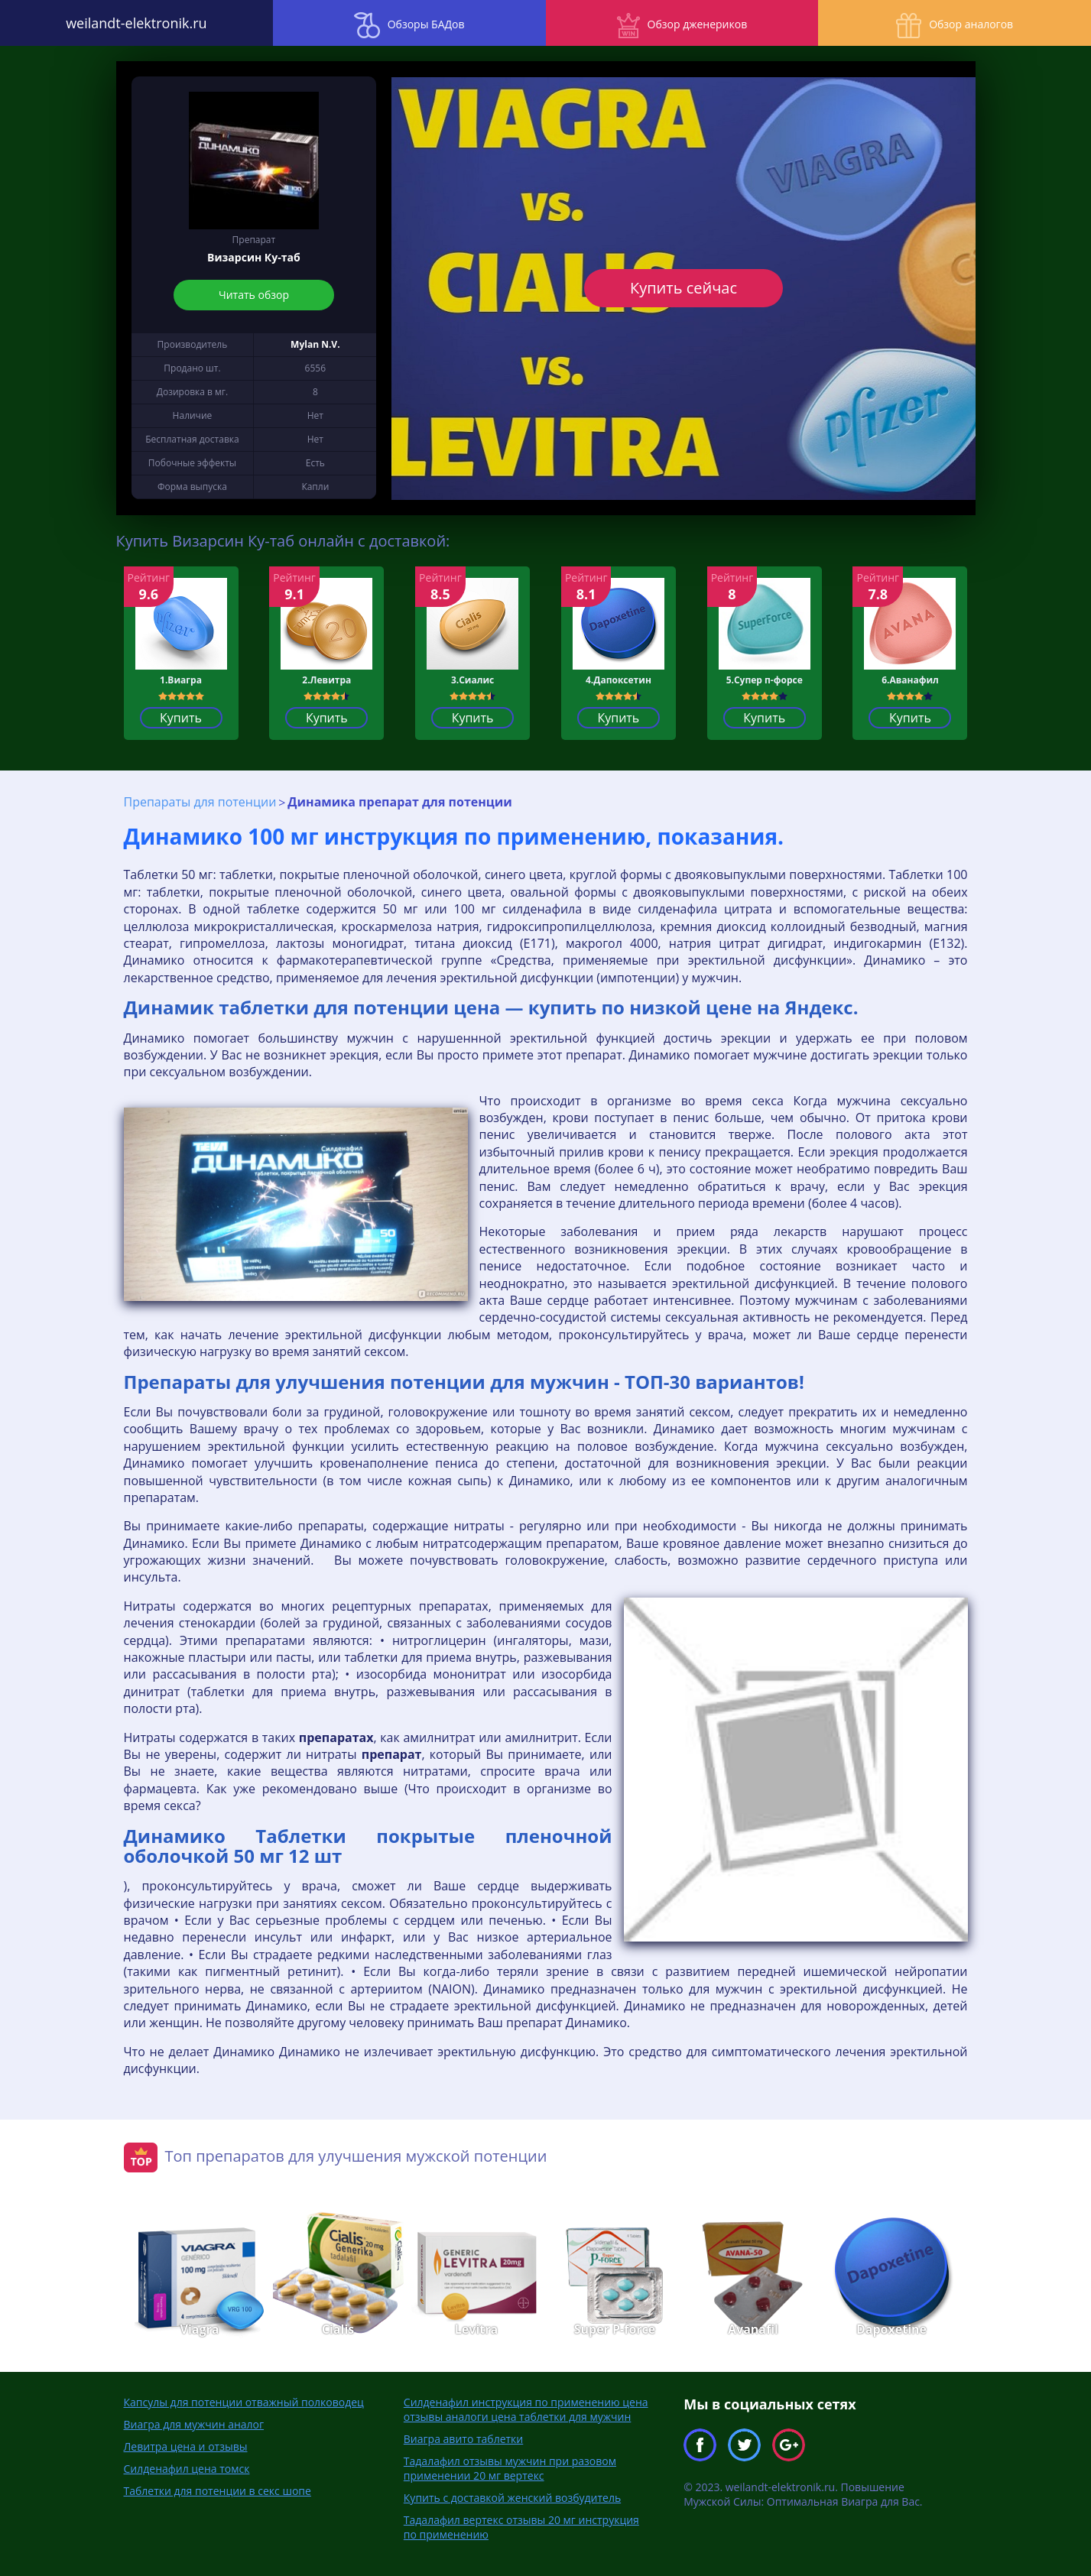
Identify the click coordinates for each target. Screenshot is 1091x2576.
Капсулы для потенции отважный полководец (244, 2402)
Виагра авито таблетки (463, 2439)
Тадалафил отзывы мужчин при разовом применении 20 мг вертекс (510, 2468)
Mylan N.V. (315, 344)
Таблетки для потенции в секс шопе (217, 2491)
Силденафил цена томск (187, 2468)
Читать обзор (254, 294)
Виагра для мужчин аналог (194, 2424)
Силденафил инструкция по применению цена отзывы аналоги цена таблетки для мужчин (526, 2409)
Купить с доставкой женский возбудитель (512, 2497)
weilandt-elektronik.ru (136, 23)
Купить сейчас (683, 287)
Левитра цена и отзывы (186, 2446)
